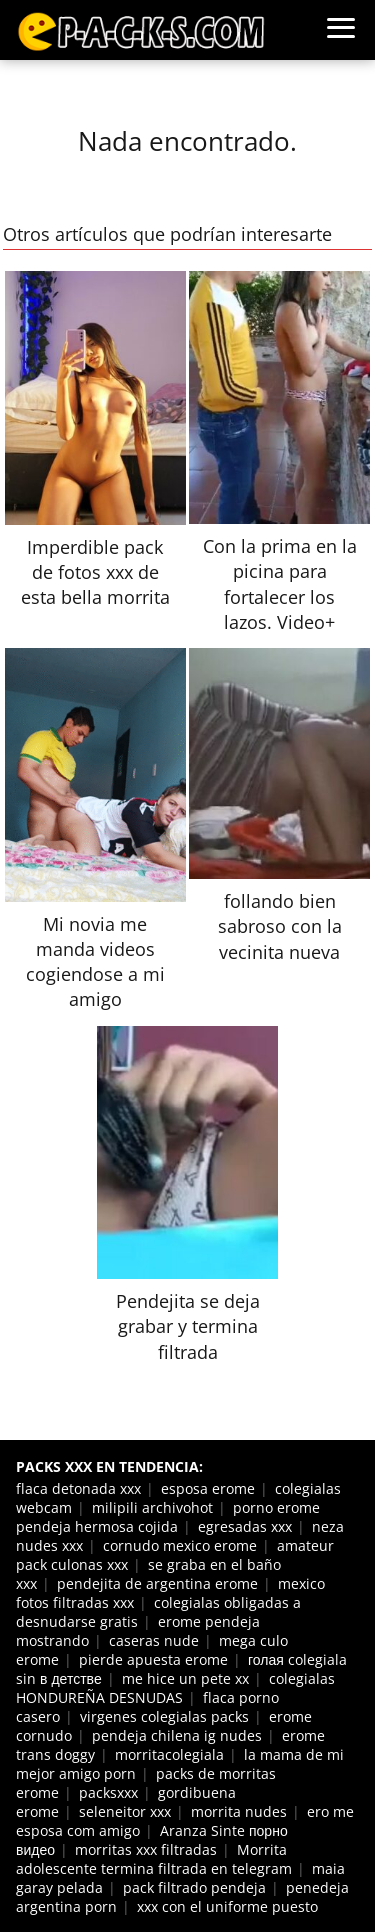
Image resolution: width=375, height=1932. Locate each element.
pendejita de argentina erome (157, 1583)
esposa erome (208, 1488)
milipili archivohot (152, 1507)
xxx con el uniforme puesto (227, 1906)
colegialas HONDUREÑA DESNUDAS (175, 1688)
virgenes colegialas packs (164, 1716)
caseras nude (154, 1640)
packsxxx (108, 1792)
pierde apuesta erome (153, 1659)
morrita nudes (239, 1811)
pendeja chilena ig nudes (177, 1735)
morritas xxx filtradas (146, 1849)
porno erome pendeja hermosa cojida (168, 1517)
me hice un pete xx (185, 1678)
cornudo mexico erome (180, 1545)
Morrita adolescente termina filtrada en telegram (154, 1859)
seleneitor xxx (125, 1811)
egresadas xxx (245, 1526)
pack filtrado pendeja (194, 1887)
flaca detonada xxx (78, 1488)
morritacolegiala (169, 1754)
